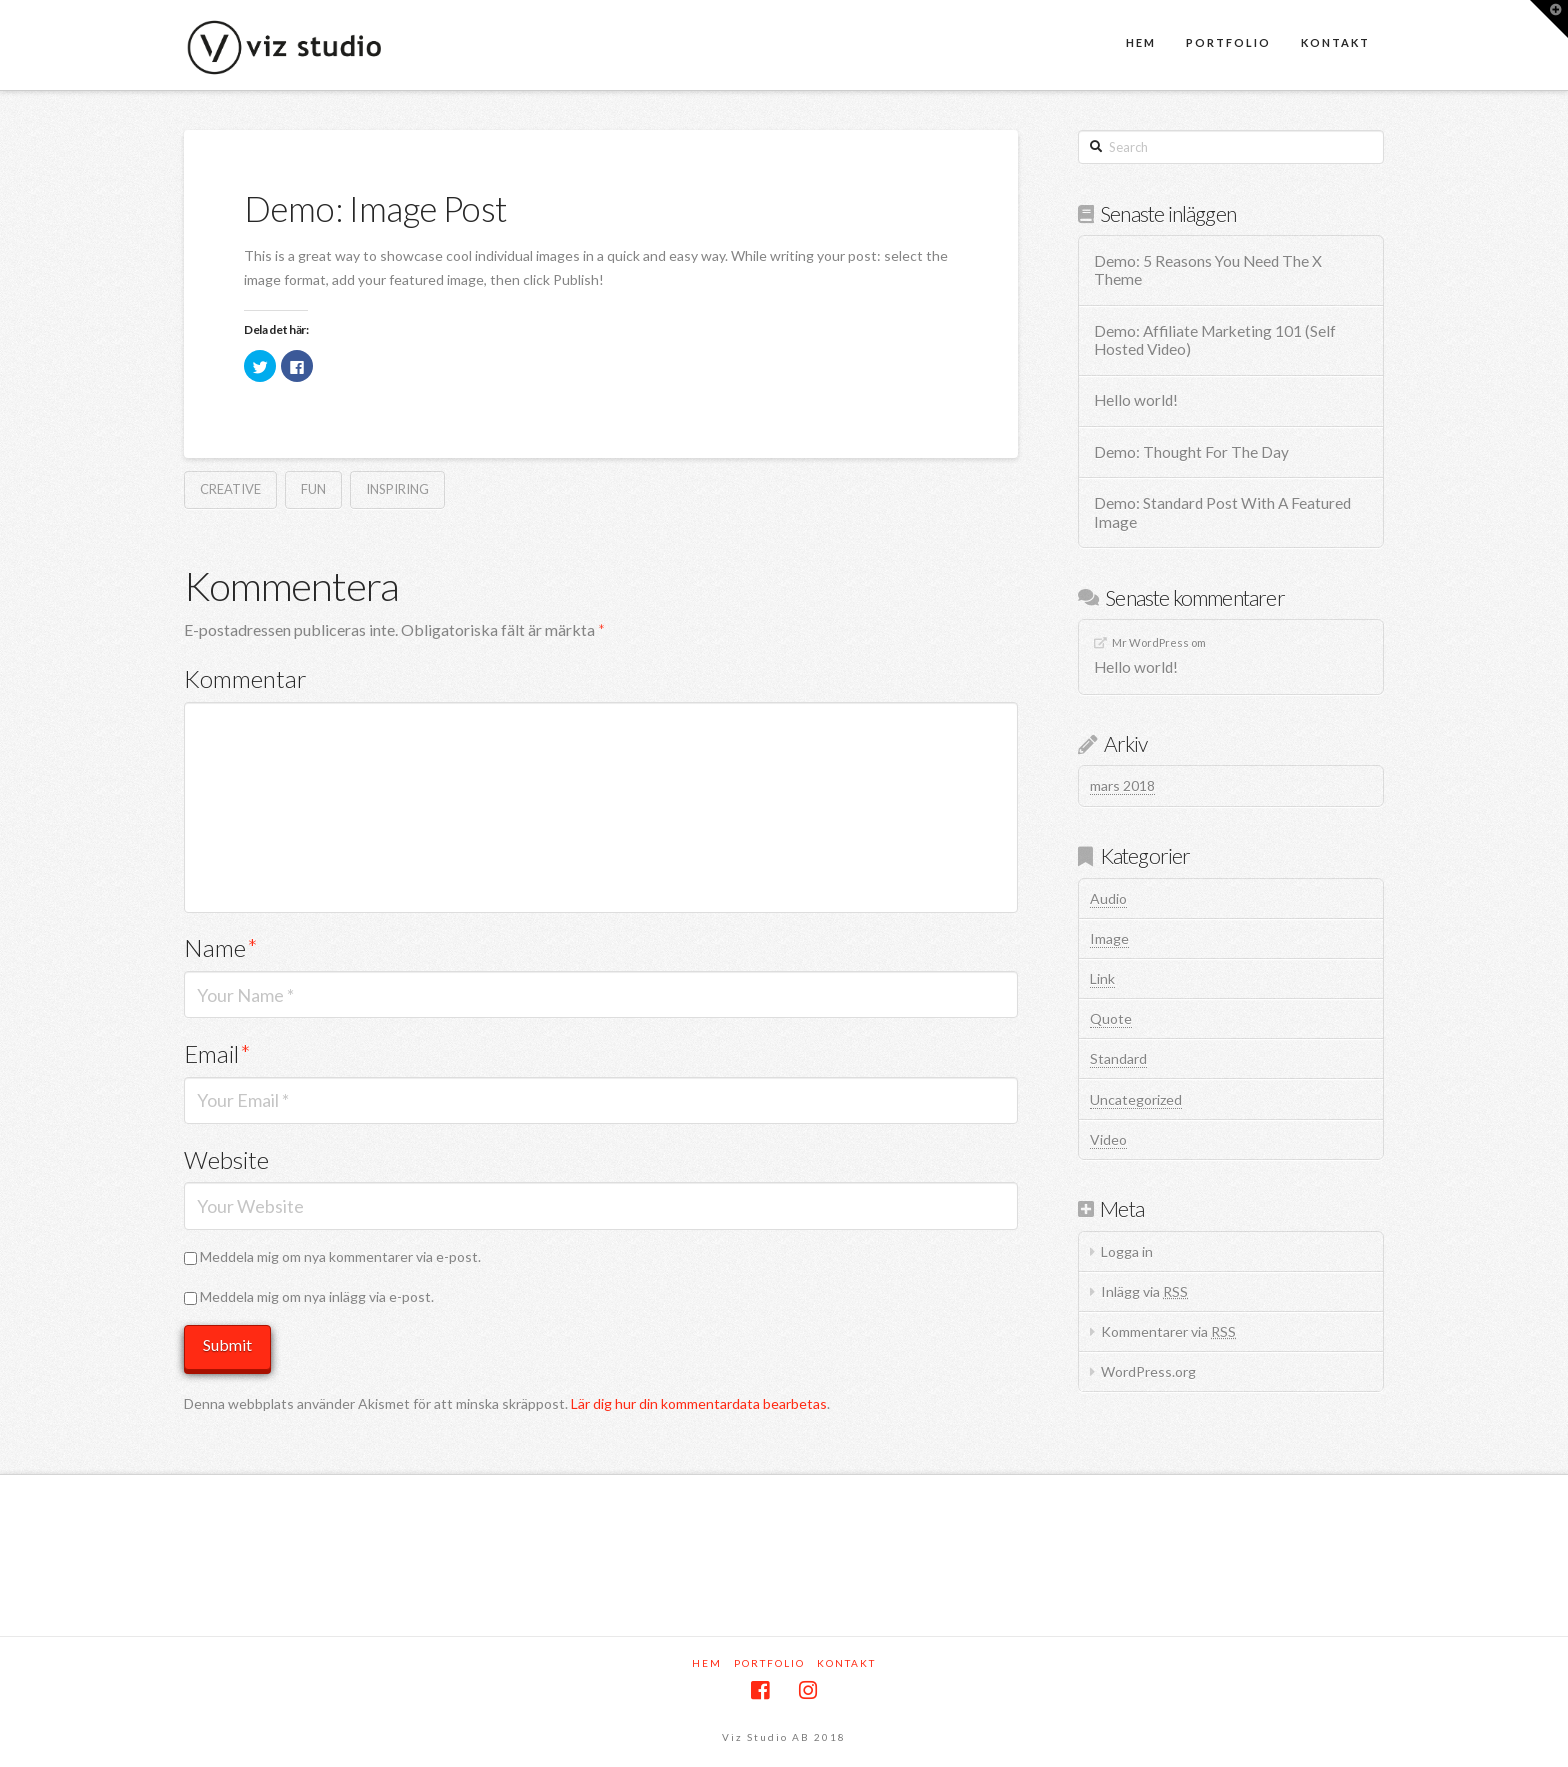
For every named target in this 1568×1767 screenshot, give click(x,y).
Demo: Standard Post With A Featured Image (1222, 512)
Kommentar (245, 678)
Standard (1118, 1058)
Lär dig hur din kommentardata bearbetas (699, 1403)
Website (226, 1159)
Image (1109, 938)
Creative (230, 489)
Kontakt (846, 1663)
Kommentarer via (1168, 1331)
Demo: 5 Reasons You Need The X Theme (1208, 270)
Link (1102, 978)
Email (217, 1053)
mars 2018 (1122, 785)
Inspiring (397, 489)
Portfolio (769, 1663)
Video (1108, 1139)
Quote (1111, 1018)
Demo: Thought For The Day (1191, 452)
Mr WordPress (1150, 642)
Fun (313, 489)
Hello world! (1136, 400)
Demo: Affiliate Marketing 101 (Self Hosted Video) (1215, 340)
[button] (1549, 19)
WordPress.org (1148, 1371)
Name (221, 947)
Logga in (1127, 1251)
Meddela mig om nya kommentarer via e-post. (340, 1256)
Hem (707, 1663)
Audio (1108, 898)
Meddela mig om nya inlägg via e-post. (317, 1296)
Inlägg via (1144, 1291)
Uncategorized (1136, 1099)
